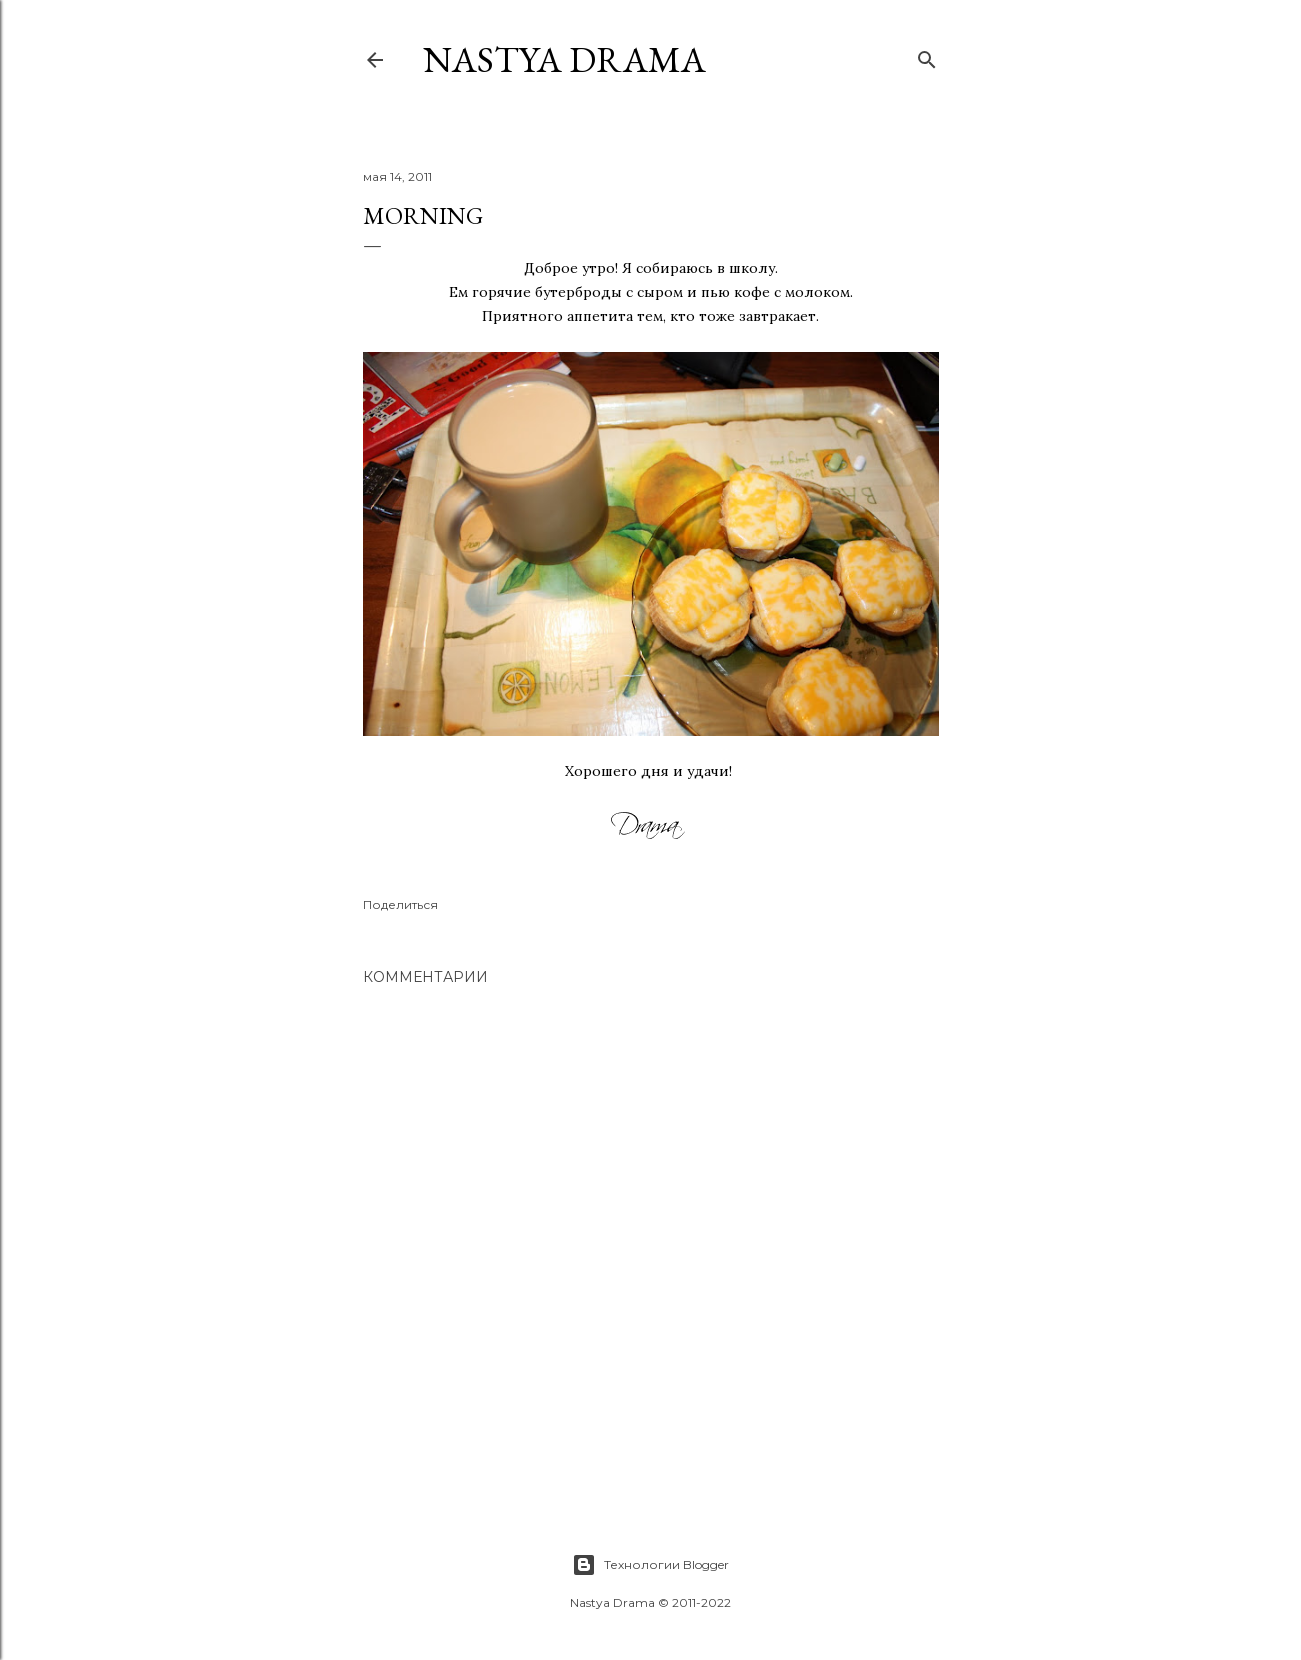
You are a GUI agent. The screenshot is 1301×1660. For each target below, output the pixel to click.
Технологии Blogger (650, 1565)
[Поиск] (927, 55)
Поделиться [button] (400, 904)
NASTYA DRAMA (564, 59)
